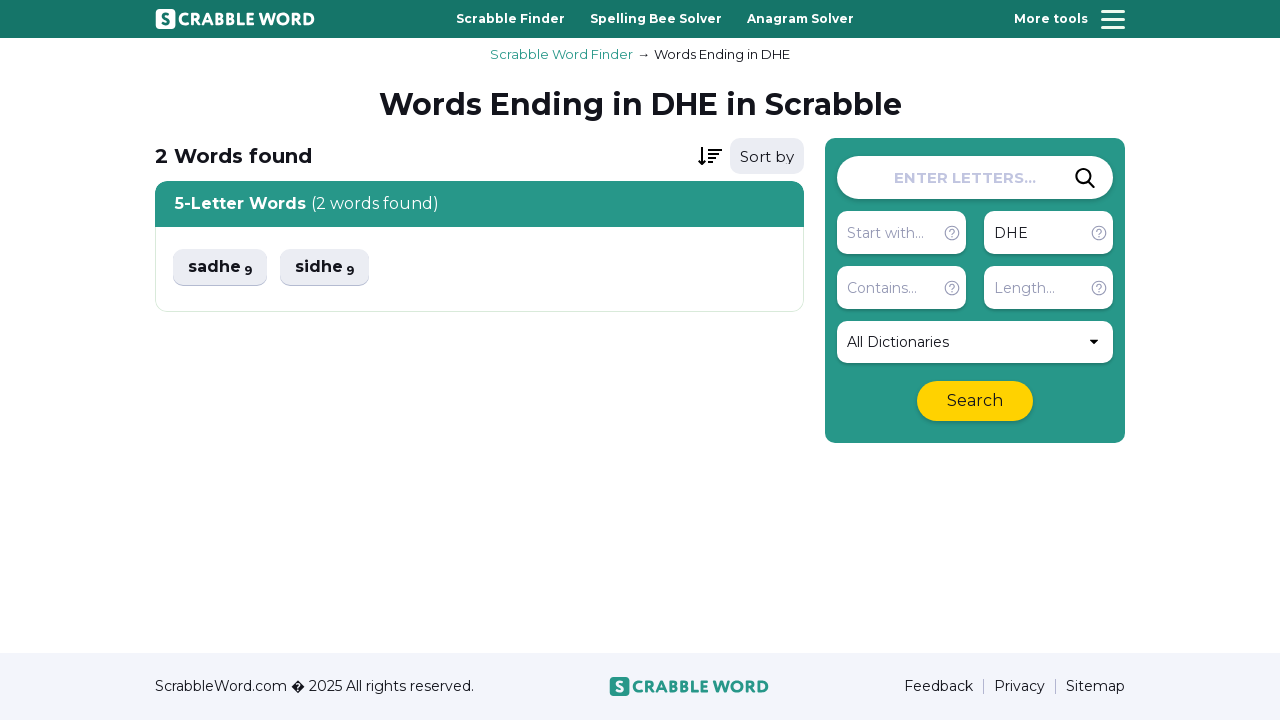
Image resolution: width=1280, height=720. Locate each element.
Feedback (938, 686)
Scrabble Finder (510, 18)
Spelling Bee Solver (656, 18)
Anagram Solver (800, 18)
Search (975, 400)
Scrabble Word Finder (561, 54)
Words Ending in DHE (722, 54)
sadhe (220, 267)
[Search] (1085, 178)
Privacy (1019, 686)
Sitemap (1095, 686)
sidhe (324, 267)
